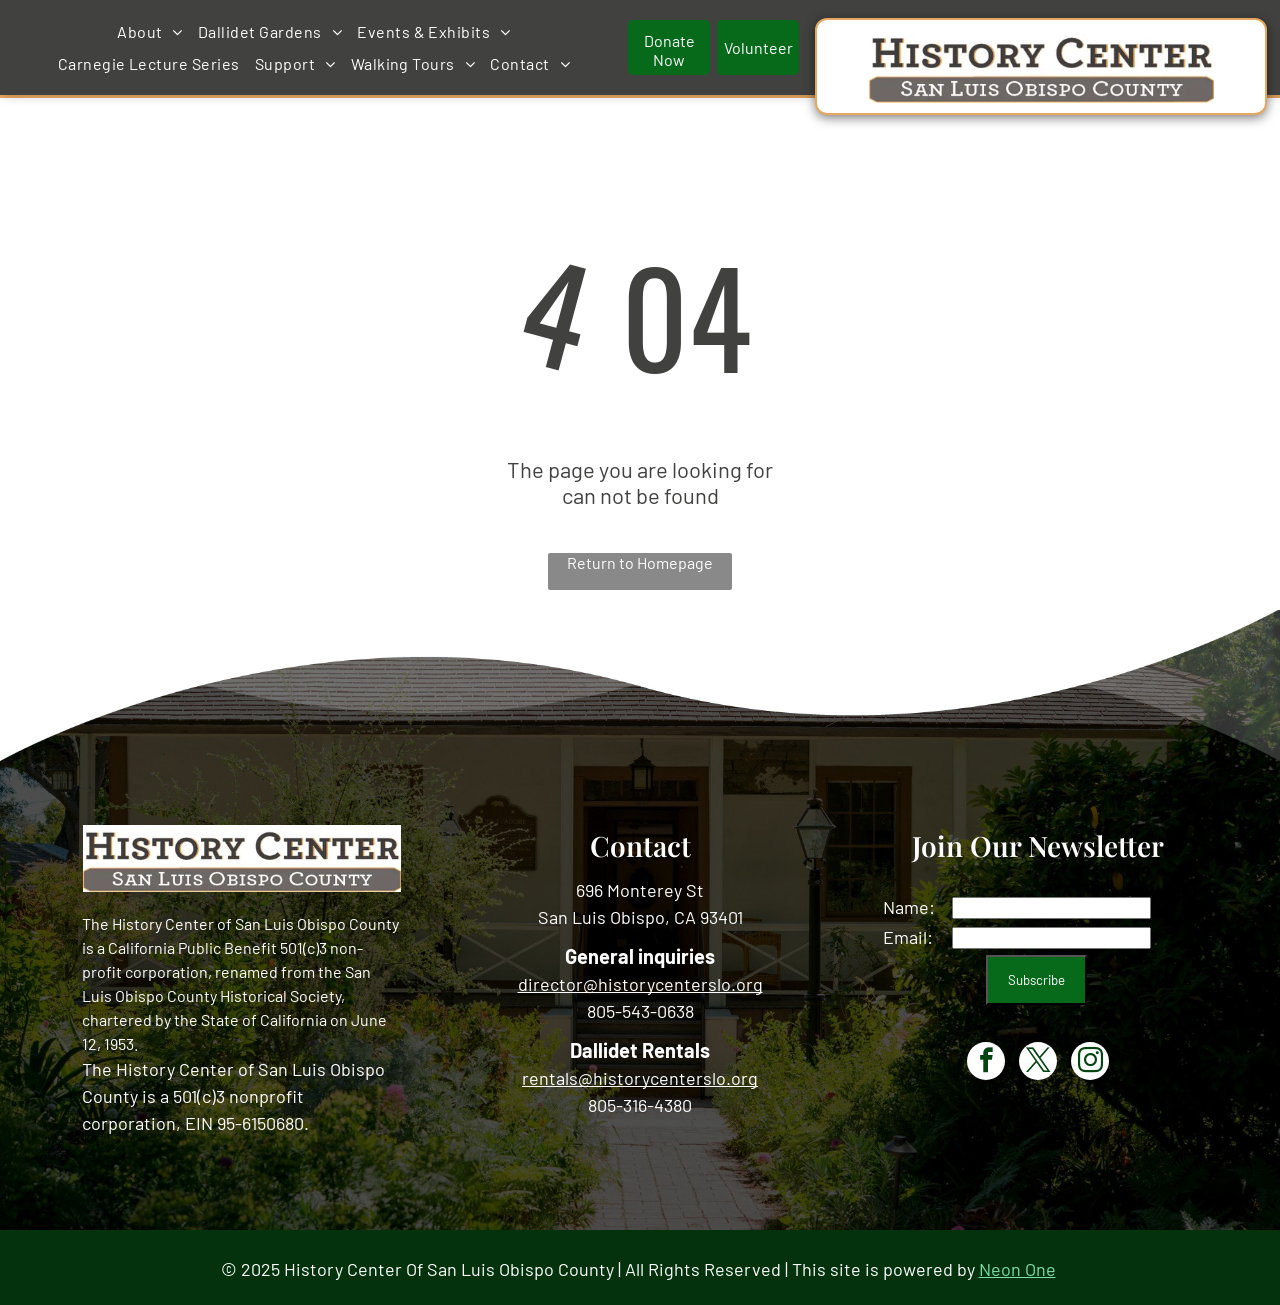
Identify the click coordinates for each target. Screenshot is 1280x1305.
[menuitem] (326, 30)
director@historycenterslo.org (640, 979)
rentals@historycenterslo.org (640, 1073)
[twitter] (1038, 1058)
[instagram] (1090, 1058)
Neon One (1017, 1265)
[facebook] (986, 1058)
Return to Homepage (640, 558)
